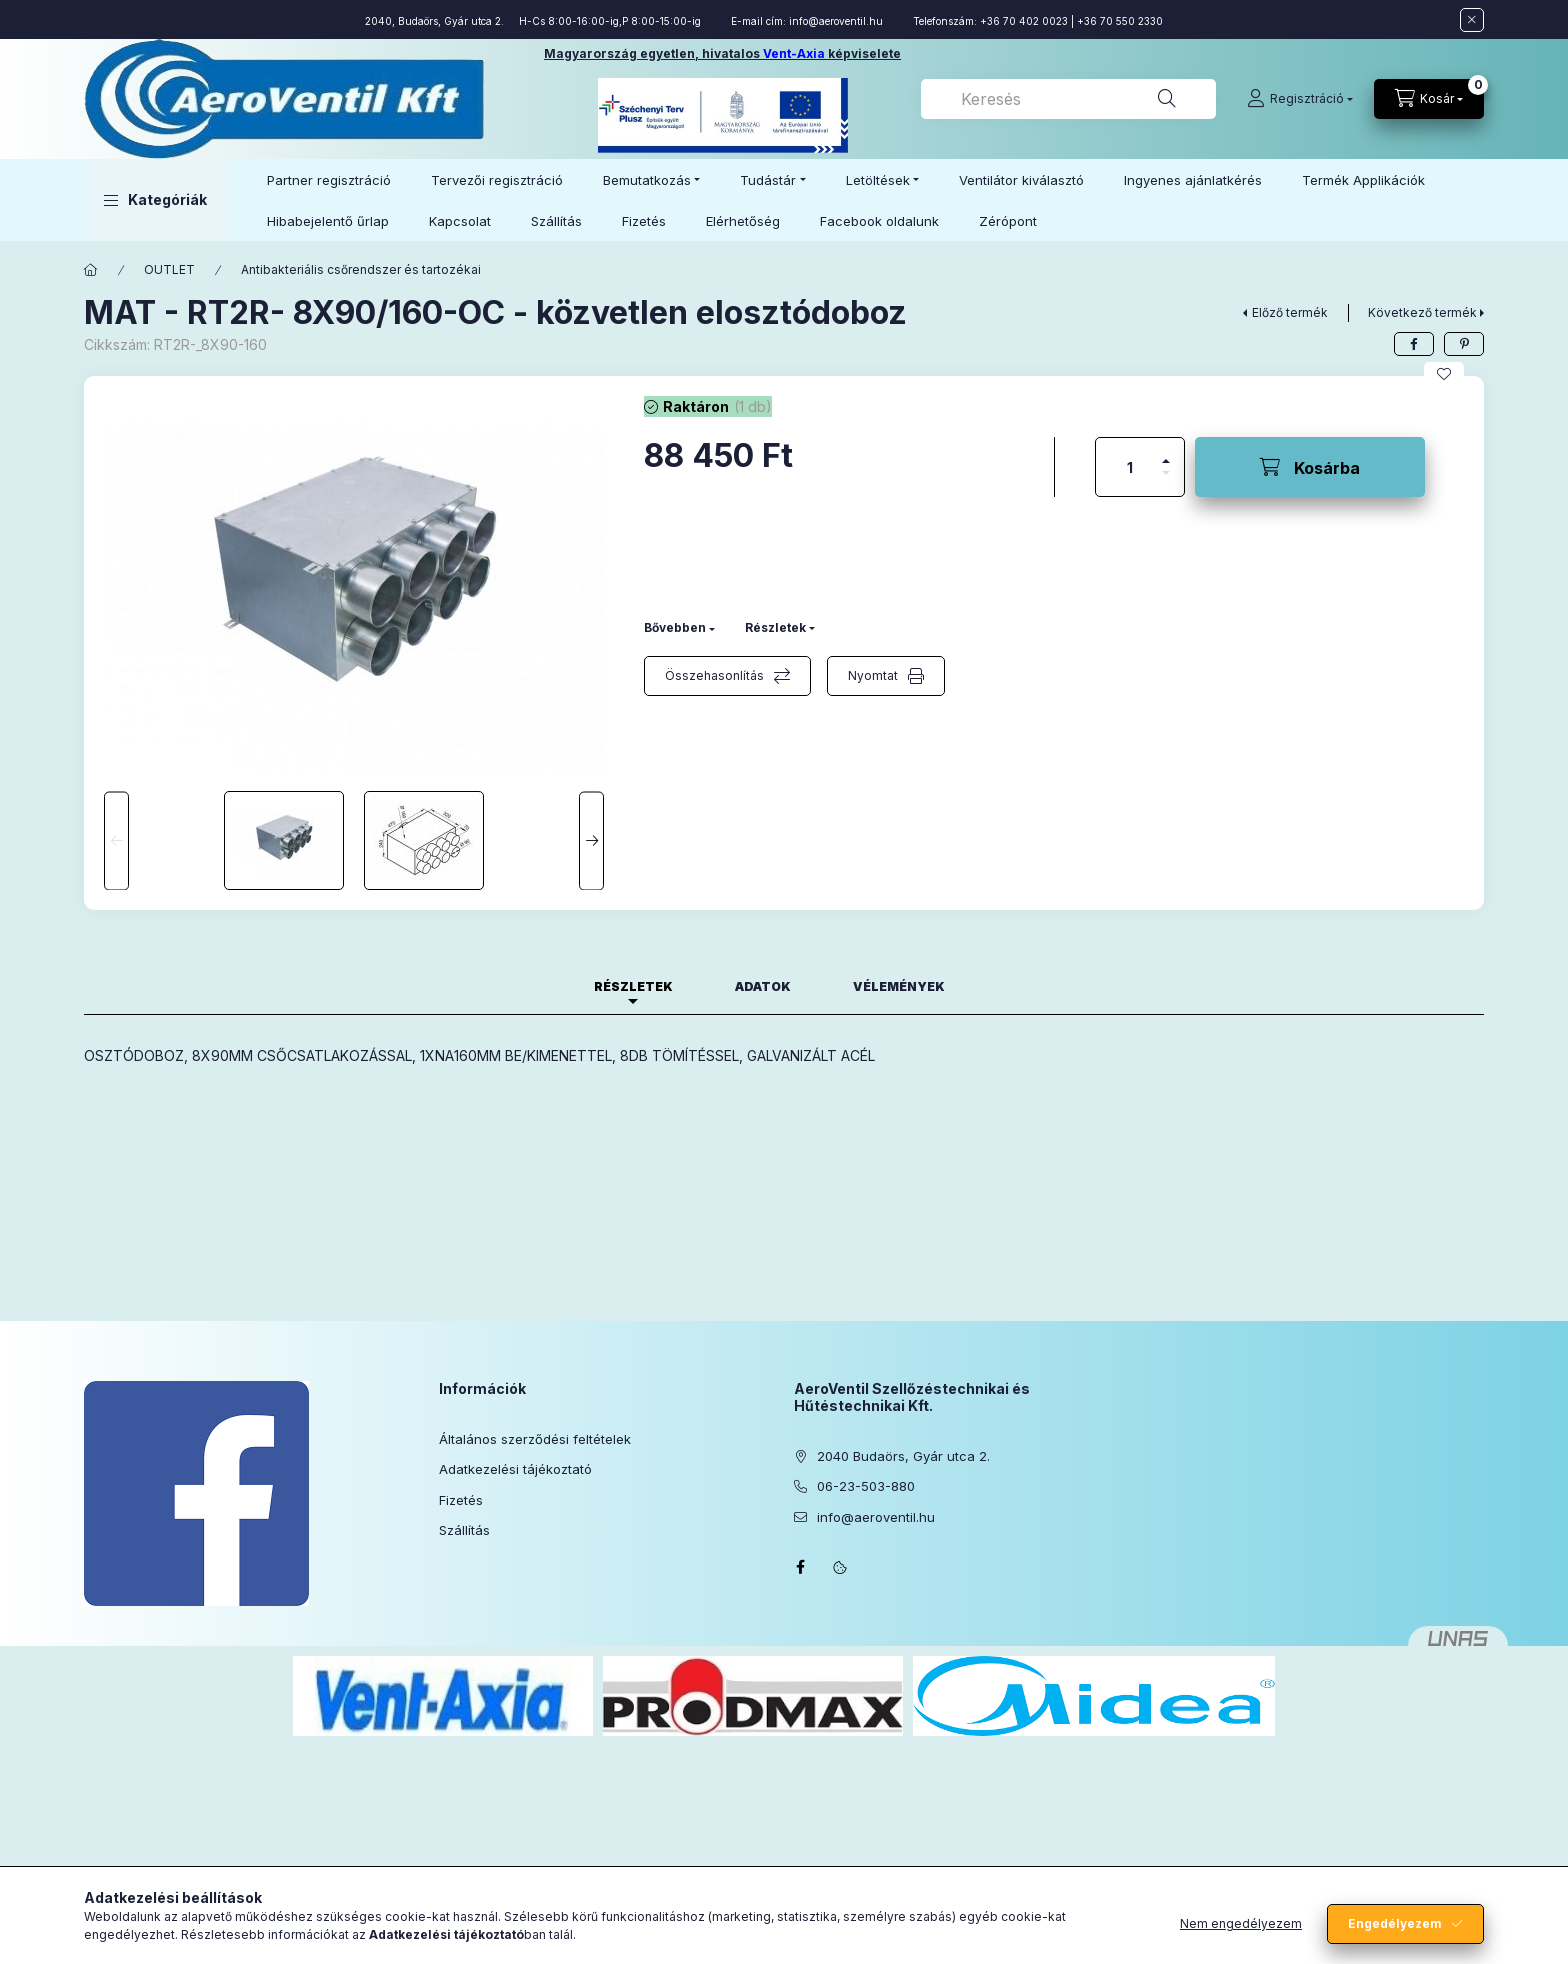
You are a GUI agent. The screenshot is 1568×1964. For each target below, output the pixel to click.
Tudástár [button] (768, 180)
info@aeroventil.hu (836, 21)
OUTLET (169, 269)
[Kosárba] (1310, 467)
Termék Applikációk (1363, 180)
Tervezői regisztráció (497, 180)
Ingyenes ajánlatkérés (1193, 180)
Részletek (775, 627)
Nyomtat (873, 675)
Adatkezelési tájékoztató (515, 1469)
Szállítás (556, 221)
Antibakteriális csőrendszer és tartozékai (361, 269)
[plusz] (1166, 452)
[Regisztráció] (1300, 99)
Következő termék (1422, 312)
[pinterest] (1464, 344)
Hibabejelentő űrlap (328, 221)
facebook (800, 1567)
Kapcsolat (460, 221)
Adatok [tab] (763, 986)
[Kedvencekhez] (1444, 374)
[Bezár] (1472, 20)
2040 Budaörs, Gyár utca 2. (903, 1456)
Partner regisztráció (329, 180)
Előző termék (1290, 312)
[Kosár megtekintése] (1429, 99)
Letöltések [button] (878, 180)
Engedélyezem (1395, 1923)
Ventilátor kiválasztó (1021, 180)
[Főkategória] (91, 270)
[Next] (591, 840)
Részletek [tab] (633, 986)
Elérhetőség (743, 221)
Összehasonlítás (714, 675)
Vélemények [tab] (899, 986)
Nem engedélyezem (1241, 1923)
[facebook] (1414, 344)
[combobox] (1068, 99)
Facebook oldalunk (879, 221)
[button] (155, 200)
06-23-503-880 (866, 1486)
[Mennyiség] (1130, 467)
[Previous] (116, 840)
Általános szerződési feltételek (535, 1439)
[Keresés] (1167, 99)
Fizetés (644, 221)
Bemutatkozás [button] (647, 180)
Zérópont (1008, 221)
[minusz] (1166, 481)
